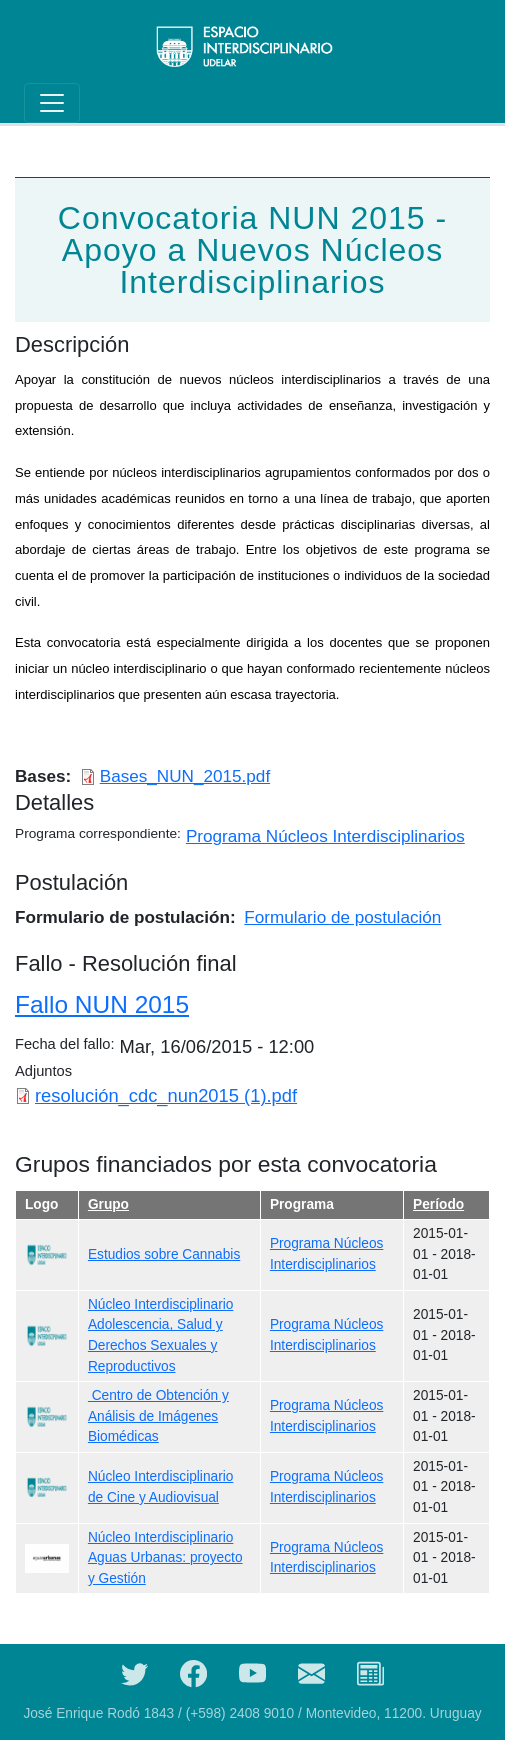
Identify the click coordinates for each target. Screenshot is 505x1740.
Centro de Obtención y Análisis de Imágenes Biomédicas (158, 1416)
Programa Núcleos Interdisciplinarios (325, 836)
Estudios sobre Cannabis (164, 1254)
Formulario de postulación (342, 917)
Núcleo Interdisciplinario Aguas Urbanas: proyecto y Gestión (165, 1558)
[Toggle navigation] (52, 103)
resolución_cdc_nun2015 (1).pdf (166, 1095)
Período (438, 1204)
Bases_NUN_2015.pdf (185, 776)
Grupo (108, 1204)
